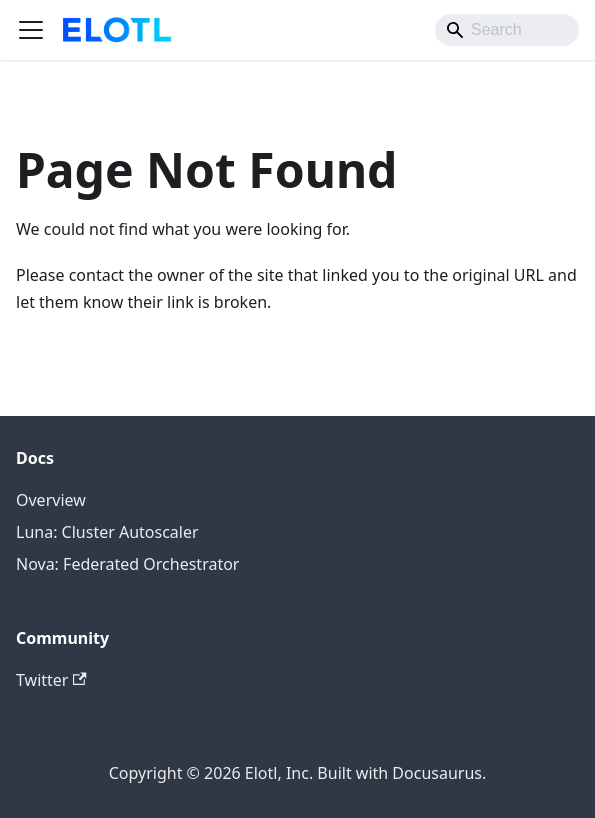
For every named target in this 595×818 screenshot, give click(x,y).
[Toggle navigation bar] (31, 30)
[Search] (507, 30)
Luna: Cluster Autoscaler (107, 532)
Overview (51, 500)
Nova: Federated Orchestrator (127, 564)
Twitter (51, 680)
